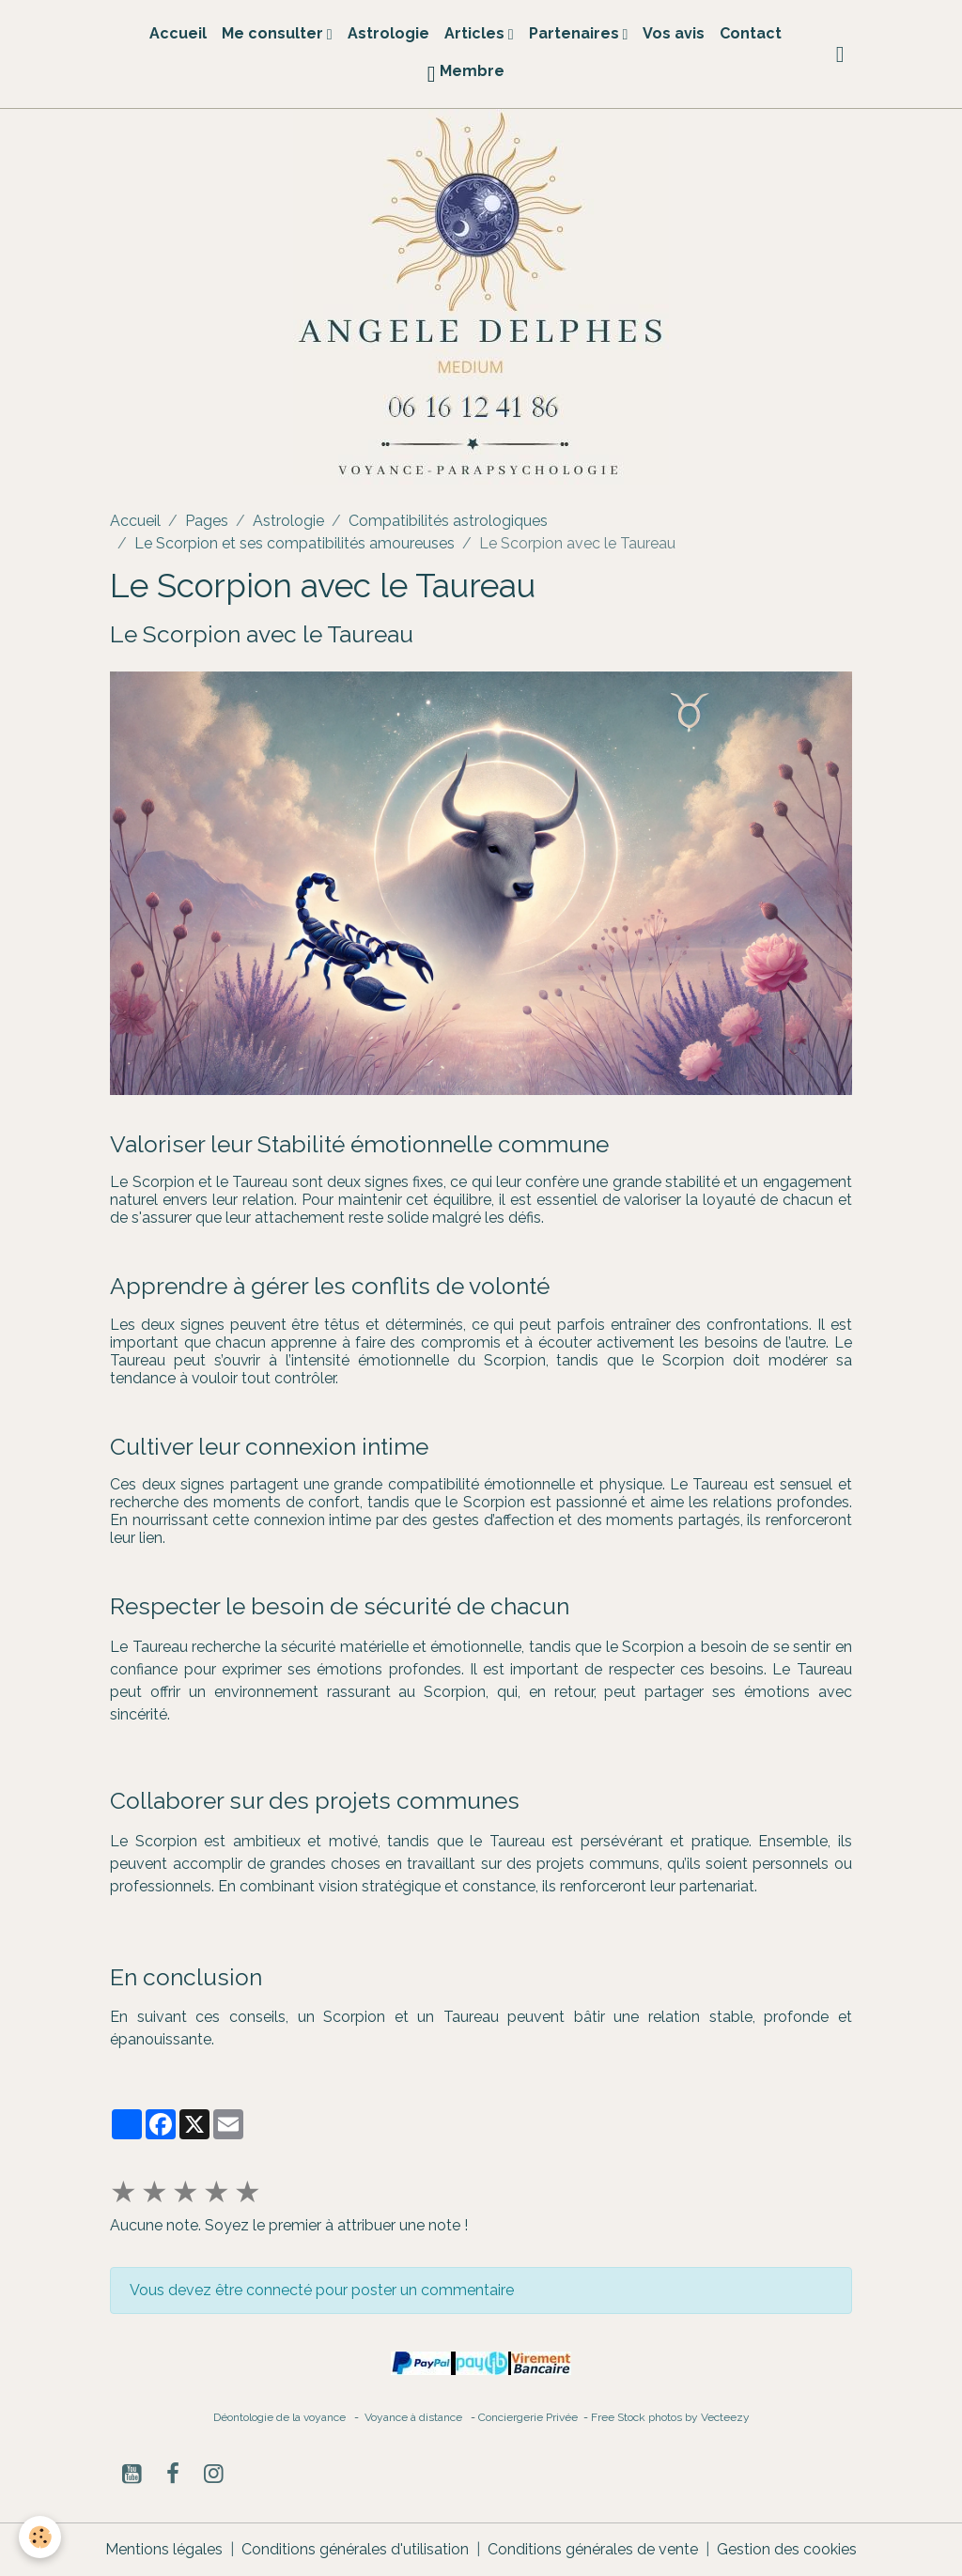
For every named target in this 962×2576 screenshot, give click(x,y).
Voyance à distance (418, 2417)
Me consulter (274, 33)
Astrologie (388, 33)
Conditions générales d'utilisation (355, 2549)
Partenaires (576, 33)
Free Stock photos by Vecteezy (670, 2417)
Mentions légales (164, 2549)
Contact (751, 33)
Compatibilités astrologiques (448, 521)
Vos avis (674, 33)
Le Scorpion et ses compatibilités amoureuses (294, 543)
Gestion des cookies (787, 2549)
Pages (206, 521)
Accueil (178, 33)
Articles (476, 33)
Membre (465, 73)
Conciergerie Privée (529, 2417)
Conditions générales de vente (593, 2549)
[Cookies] (40, 2537)
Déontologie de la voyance (279, 2417)
